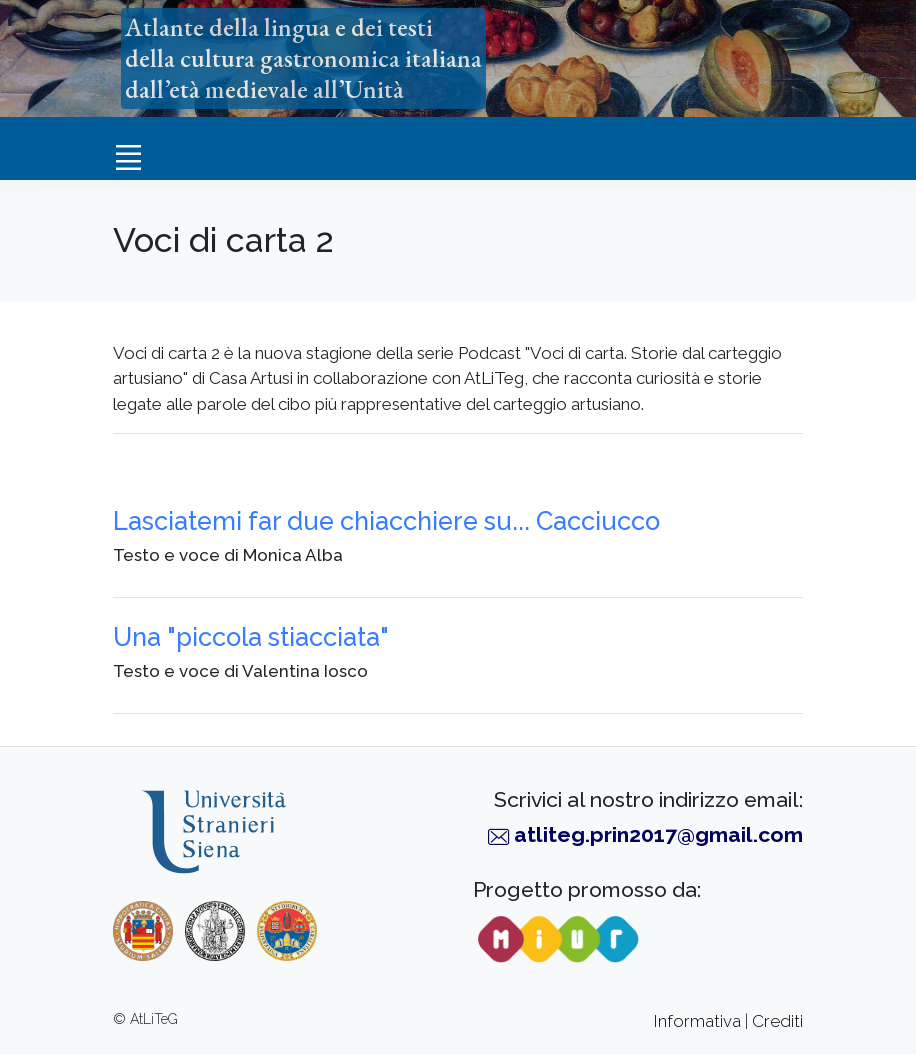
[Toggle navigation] (128, 157)
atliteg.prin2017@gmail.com (658, 834)
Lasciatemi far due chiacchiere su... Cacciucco (386, 521)
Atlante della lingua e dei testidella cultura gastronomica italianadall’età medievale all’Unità (303, 58)
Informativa (697, 1021)
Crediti (777, 1021)
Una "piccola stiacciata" (251, 637)
